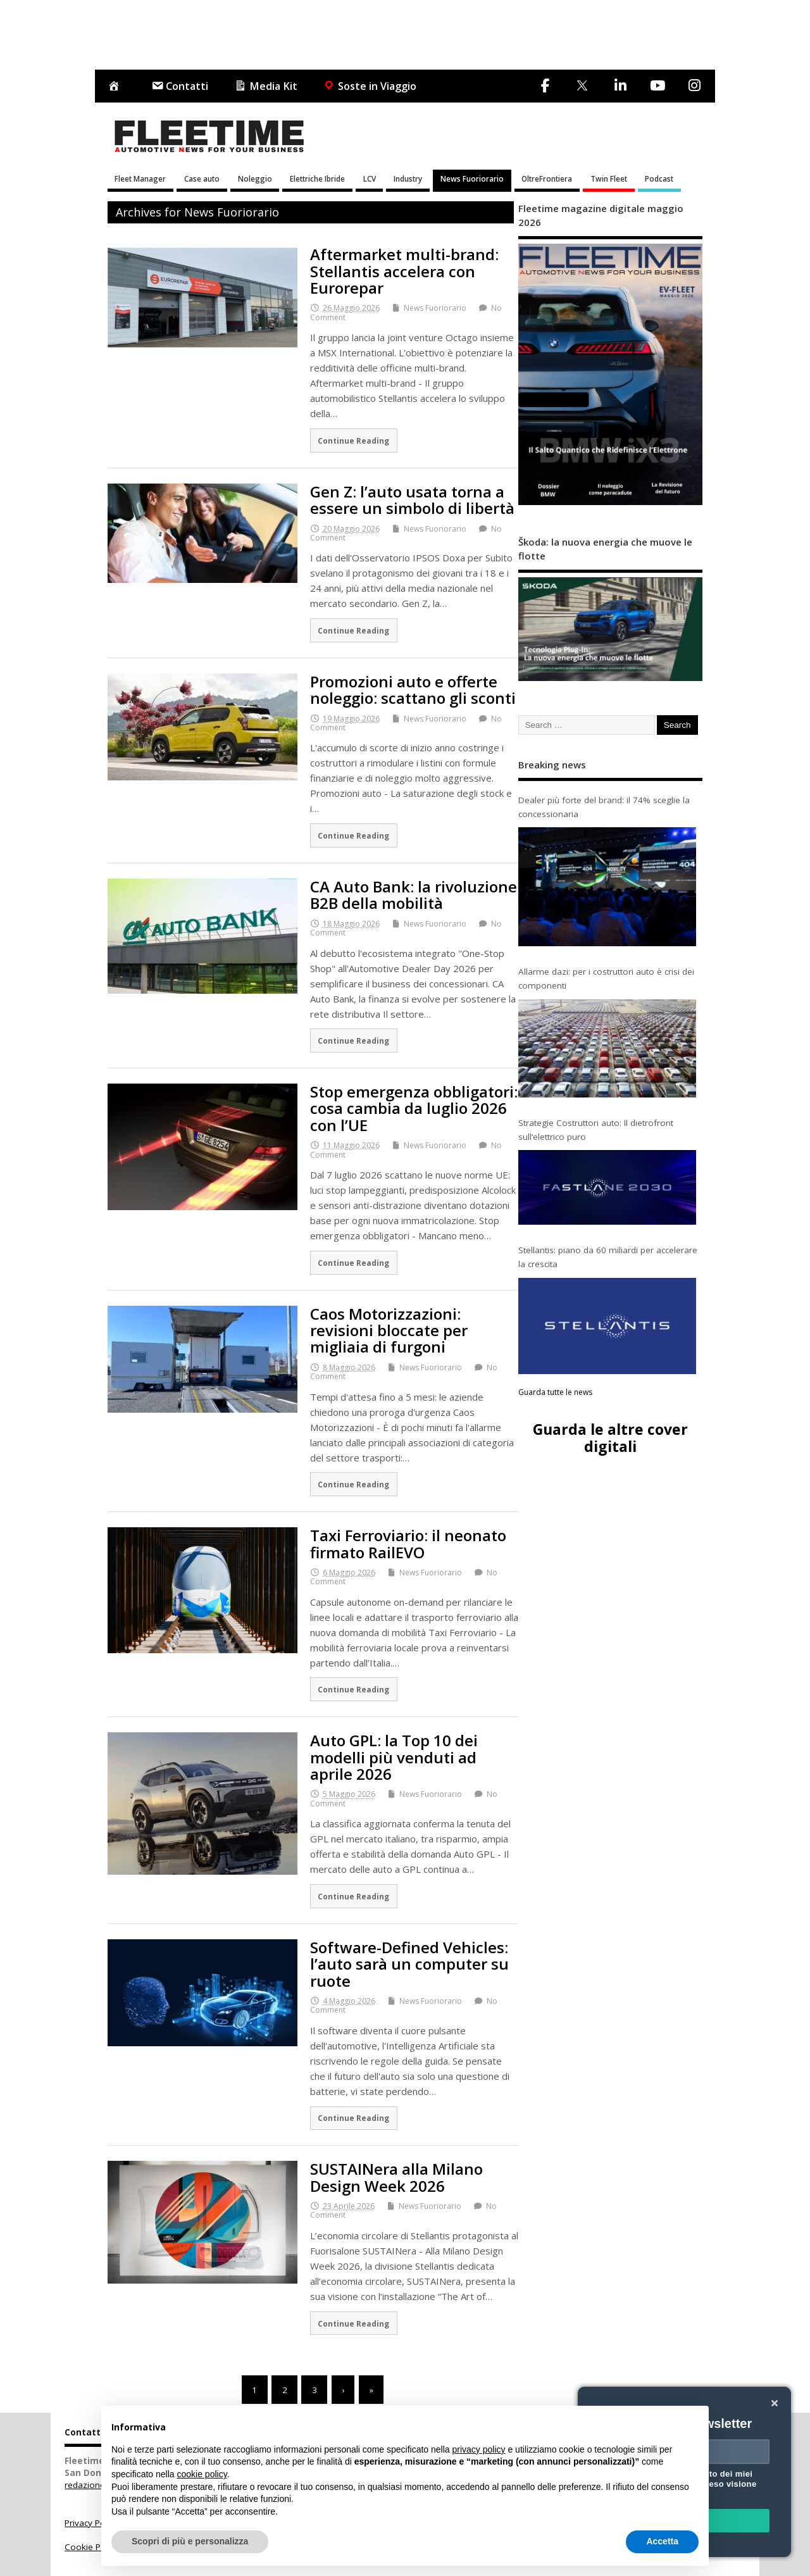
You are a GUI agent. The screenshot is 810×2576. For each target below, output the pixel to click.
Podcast (659, 178)
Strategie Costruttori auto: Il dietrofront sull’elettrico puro (595, 1129)
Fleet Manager (140, 178)
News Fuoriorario (472, 178)
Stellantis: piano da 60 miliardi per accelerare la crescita (607, 1257)
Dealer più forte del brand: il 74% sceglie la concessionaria (604, 807)
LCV (369, 178)
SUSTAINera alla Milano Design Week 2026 (396, 2177)
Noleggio (255, 178)
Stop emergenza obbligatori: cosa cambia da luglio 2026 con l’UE (414, 1108)
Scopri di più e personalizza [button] (190, 2541)
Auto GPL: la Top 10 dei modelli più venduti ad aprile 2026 (394, 1757)
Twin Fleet (608, 178)
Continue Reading (353, 440)
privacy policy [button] (479, 2449)
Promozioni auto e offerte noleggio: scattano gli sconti (413, 689)
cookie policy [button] (202, 2474)
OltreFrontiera (546, 178)
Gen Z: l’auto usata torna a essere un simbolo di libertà (412, 499)
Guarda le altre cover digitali (610, 1437)
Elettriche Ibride (317, 178)
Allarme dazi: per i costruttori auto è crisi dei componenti (606, 978)
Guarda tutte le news (555, 1392)
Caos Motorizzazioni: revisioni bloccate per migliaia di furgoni (389, 1330)
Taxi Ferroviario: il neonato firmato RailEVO (408, 1543)
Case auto (202, 178)
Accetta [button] (662, 2541)
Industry (408, 178)
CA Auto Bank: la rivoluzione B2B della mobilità (413, 894)
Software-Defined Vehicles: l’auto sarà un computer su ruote (409, 1964)
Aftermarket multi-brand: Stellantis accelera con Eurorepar (404, 271)
